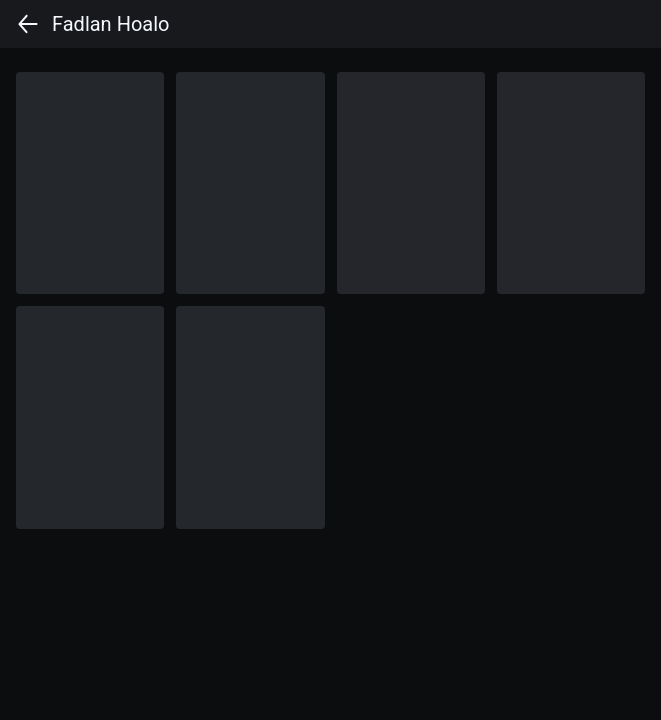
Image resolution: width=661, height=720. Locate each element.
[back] (28, 24)
